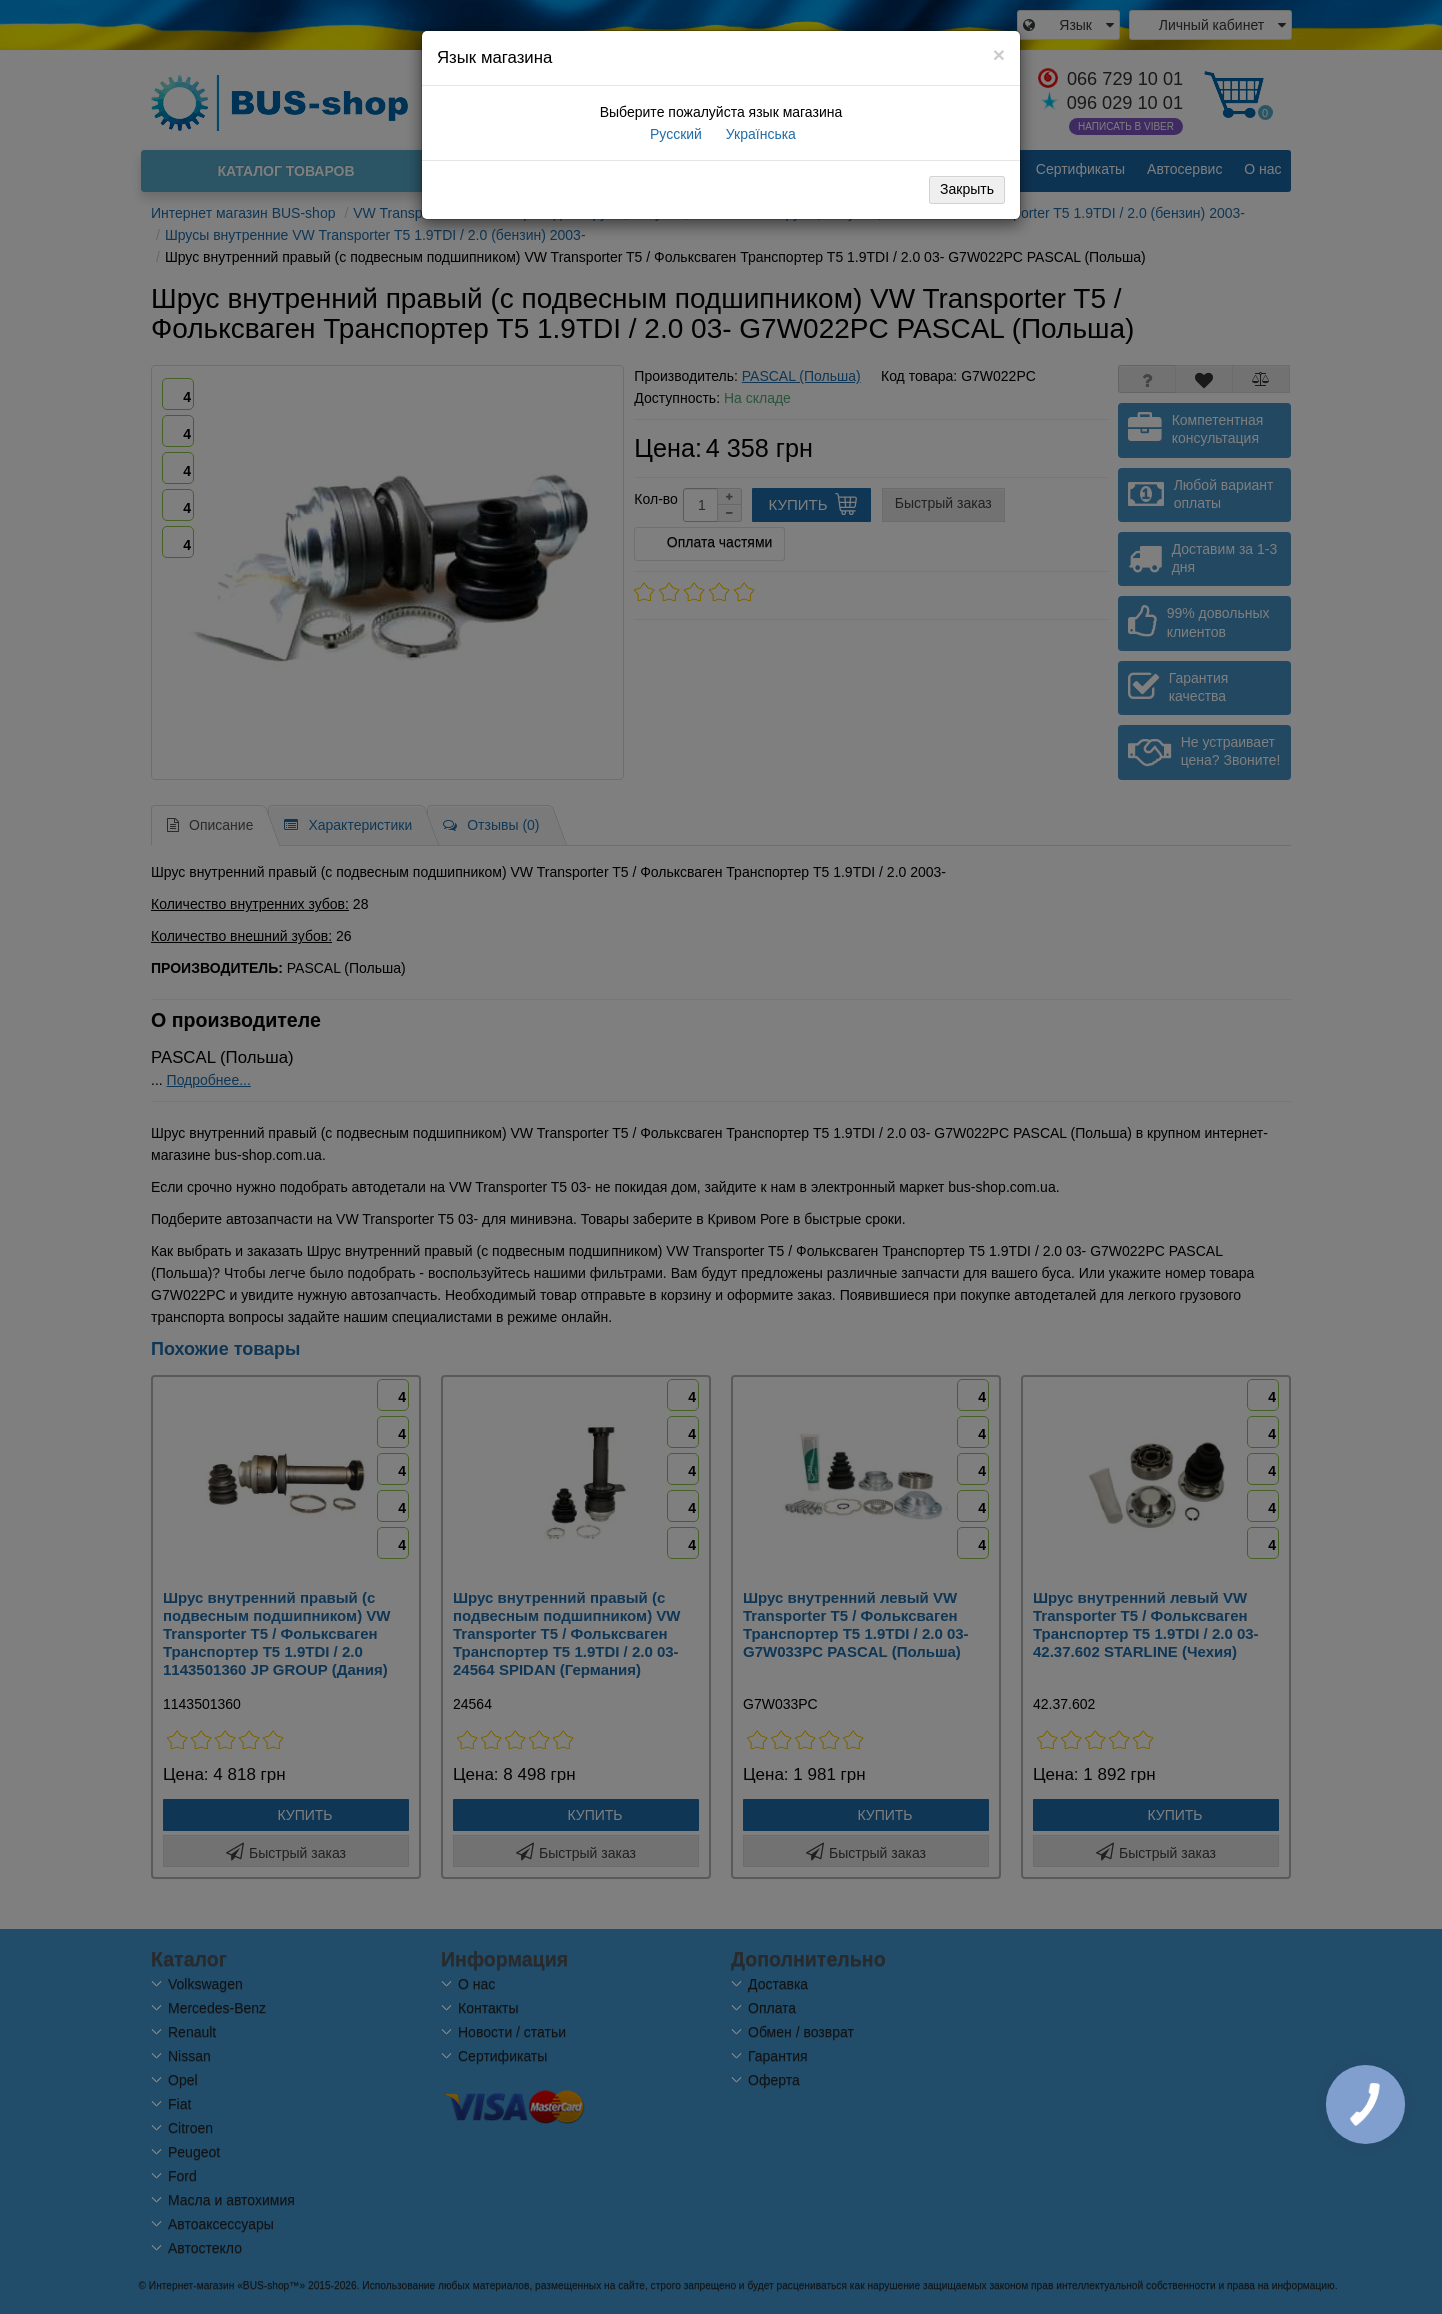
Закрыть (967, 189)
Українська (759, 134)
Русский (674, 134)
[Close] (999, 54)
